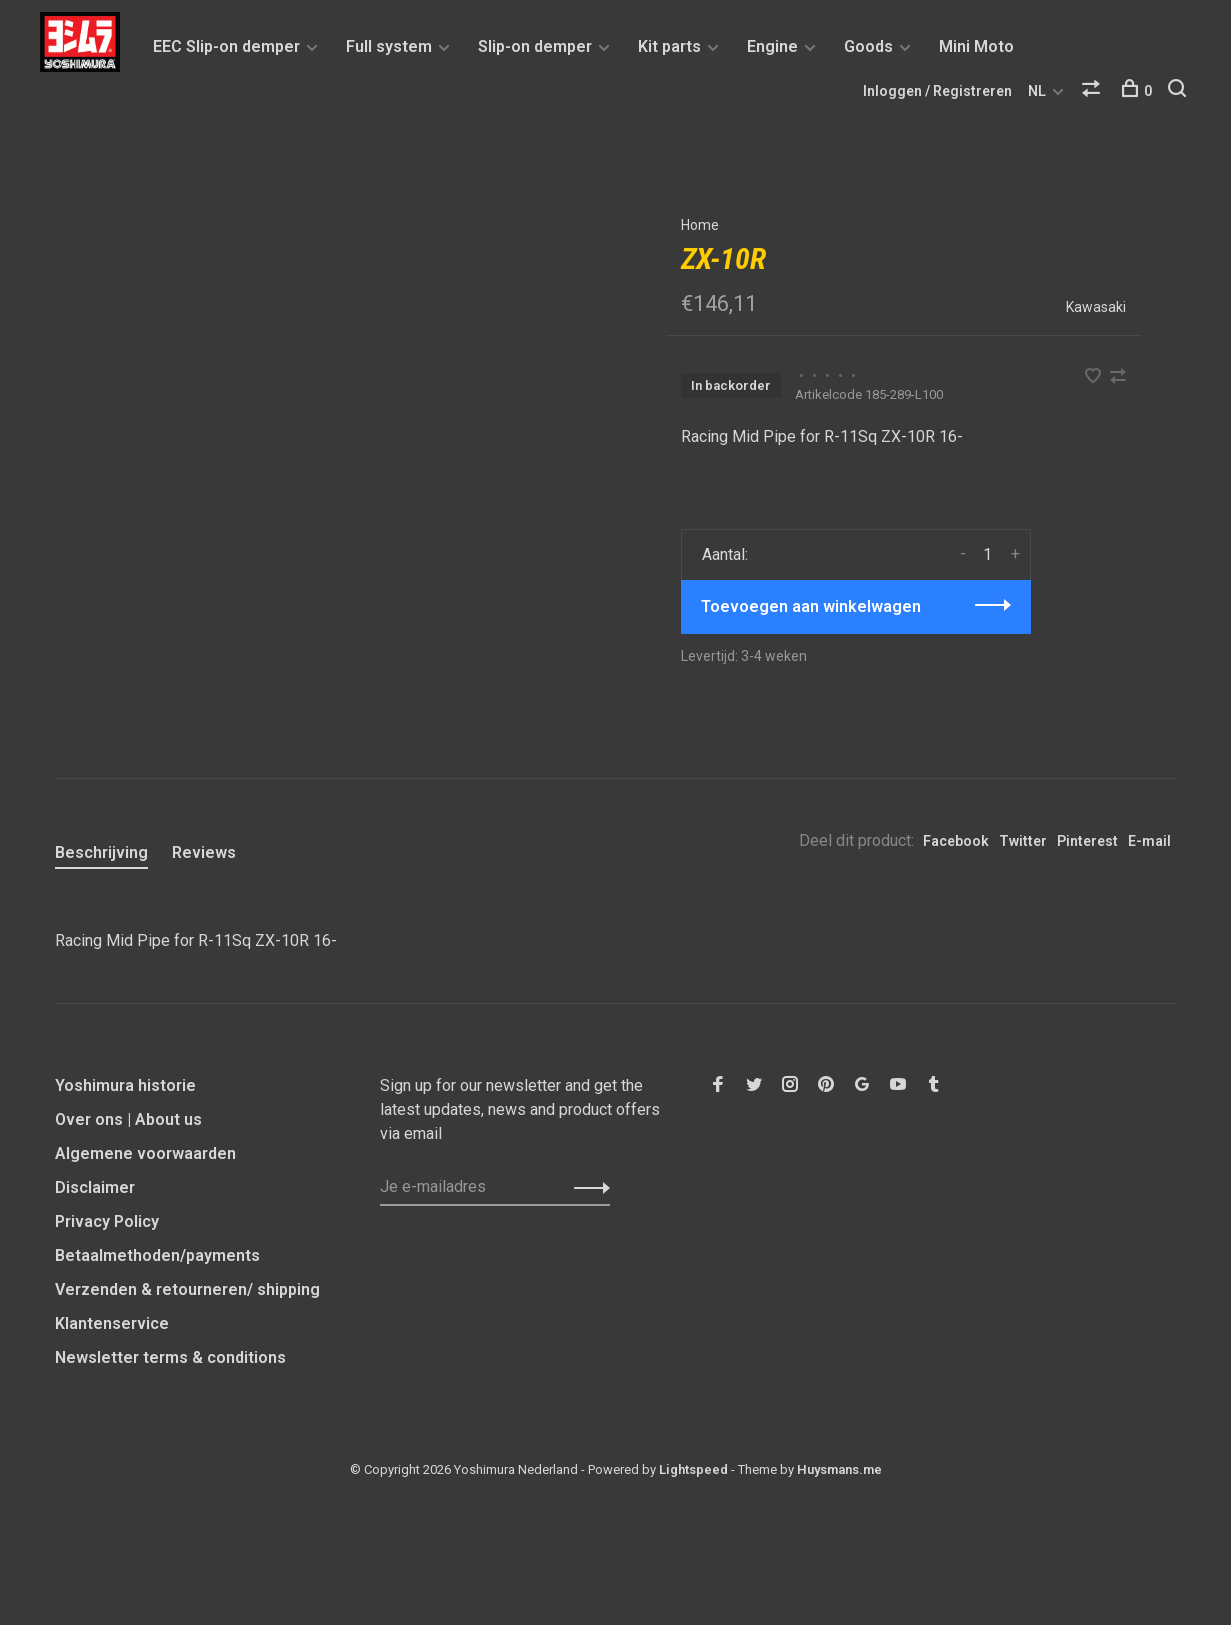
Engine (772, 46)
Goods (868, 46)
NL (1037, 91)
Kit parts (669, 46)
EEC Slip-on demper (226, 46)
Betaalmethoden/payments (157, 1255)
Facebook (956, 841)
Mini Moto (976, 46)
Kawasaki (1096, 307)
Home (700, 225)
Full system (389, 46)
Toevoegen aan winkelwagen (811, 606)
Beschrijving (101, 852)
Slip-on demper (535, 46)
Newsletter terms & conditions (170, 1357)
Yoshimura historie (125, 1085)
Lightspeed (693, 1469)
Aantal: (725, 554)
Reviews (204, 852)
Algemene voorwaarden (145, 1153)
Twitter (1023, 841)
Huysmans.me (839, 1469)
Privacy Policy (107, 1221)
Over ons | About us (128, 1119)
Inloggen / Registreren (937, 91)
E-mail (1149, 841)
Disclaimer (95, 1187)
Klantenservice (112, 1323)
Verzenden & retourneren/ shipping (187, 1289)
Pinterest (1087, 841)
